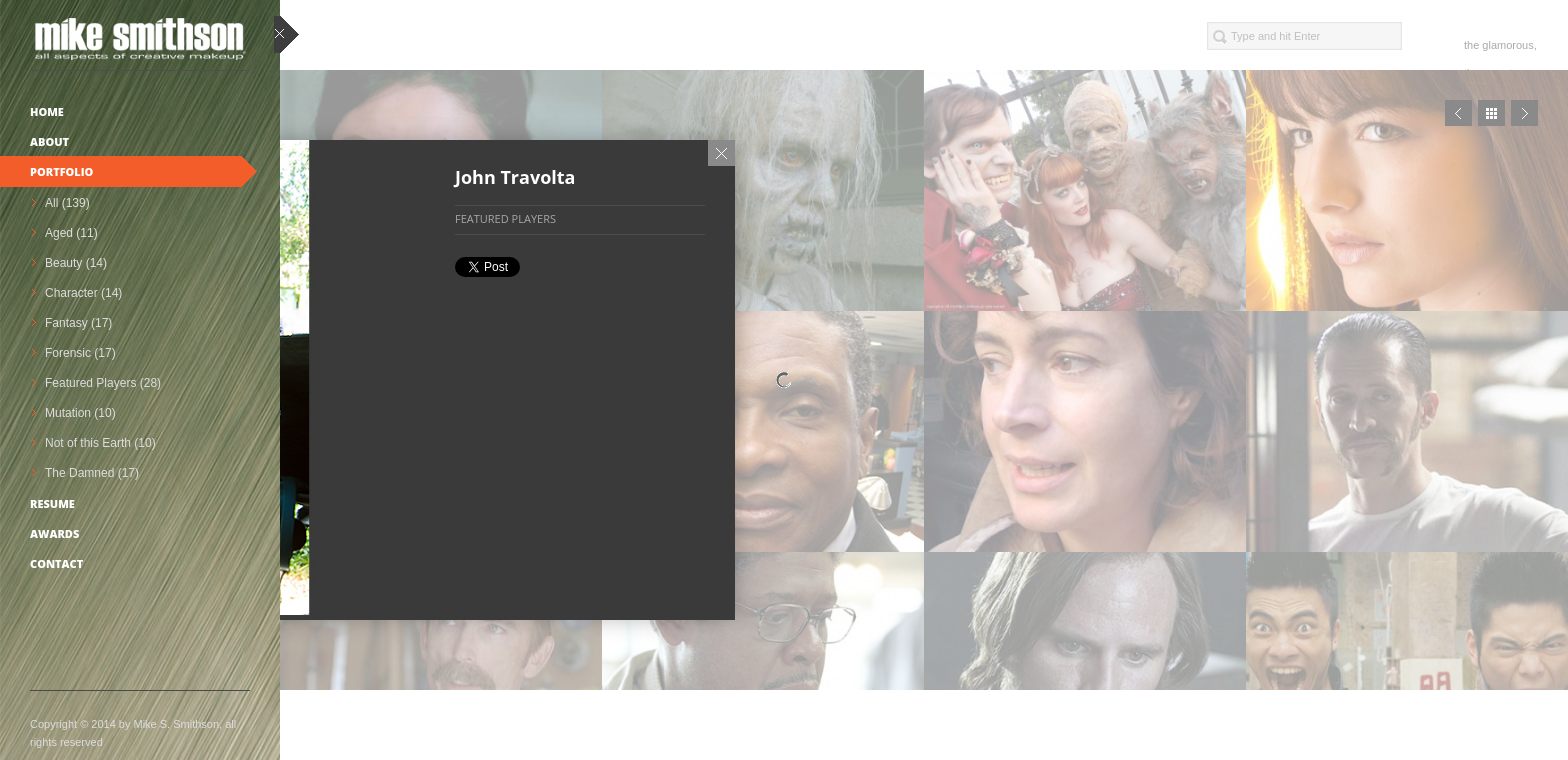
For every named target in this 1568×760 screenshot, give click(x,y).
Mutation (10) (80, 413)
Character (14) (83, 293)
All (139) (67, 203)
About (49, 141)
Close (721, 153)
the (1471, 45)
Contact (56, 563)
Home (47, 111)
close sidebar (286, 35)
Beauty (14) (76, 263)
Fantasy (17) (78, 323)
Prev (1458, 113)
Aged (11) (71, 233)
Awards (54, 533)
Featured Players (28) (103, 383)
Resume (52, 503)
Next (1524, 113)
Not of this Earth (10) (100, 443)
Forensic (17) (80, 353)
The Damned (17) (92, 473)
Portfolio (61, 171)
